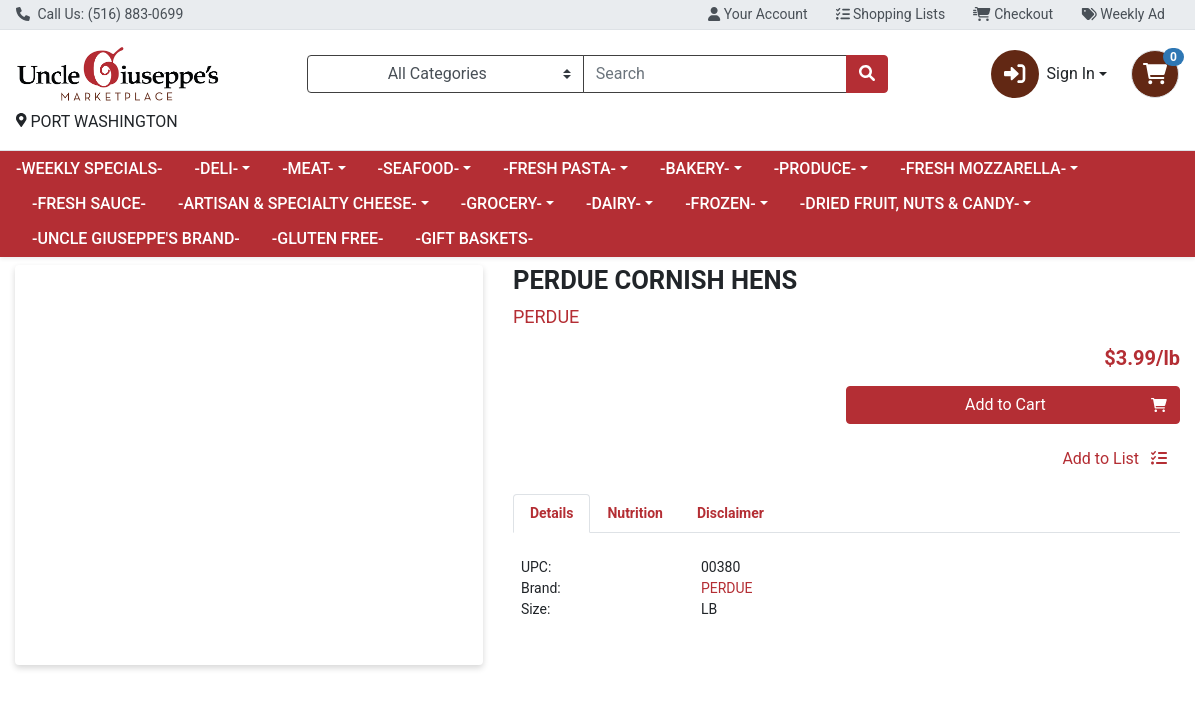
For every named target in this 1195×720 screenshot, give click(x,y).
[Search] (715, 74)
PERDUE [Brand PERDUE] (727, 588)
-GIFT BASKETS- (474, 238)
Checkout (1013, 14)
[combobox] (715, 74)
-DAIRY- (613, 203)
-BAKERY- (695, 168)
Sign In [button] (1043, 74)
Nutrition (634, 513)
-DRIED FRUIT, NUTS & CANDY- (909, 203)
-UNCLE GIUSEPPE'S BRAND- (136, 238)
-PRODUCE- (815, 168)
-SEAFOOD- (419, 168)
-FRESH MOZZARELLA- (983, 168)
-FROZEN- (720, 203)
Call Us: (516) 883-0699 (99, 14)
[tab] (552, 513)
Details (552, 513)
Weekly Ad (1123, 14)
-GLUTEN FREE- (328, 238)
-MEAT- (307, 168)
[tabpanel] (846, 596)
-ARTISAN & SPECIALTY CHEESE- (297, 203)
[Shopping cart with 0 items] (1155, 74)
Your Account (757, 14)
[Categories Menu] (445, 74)
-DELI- (217, 168)
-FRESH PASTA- (559, 168)
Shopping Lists (891, 14)
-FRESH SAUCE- (89, 203)
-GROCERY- (501, 203)
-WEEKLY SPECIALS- (89, 168)
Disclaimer (730, 513)
